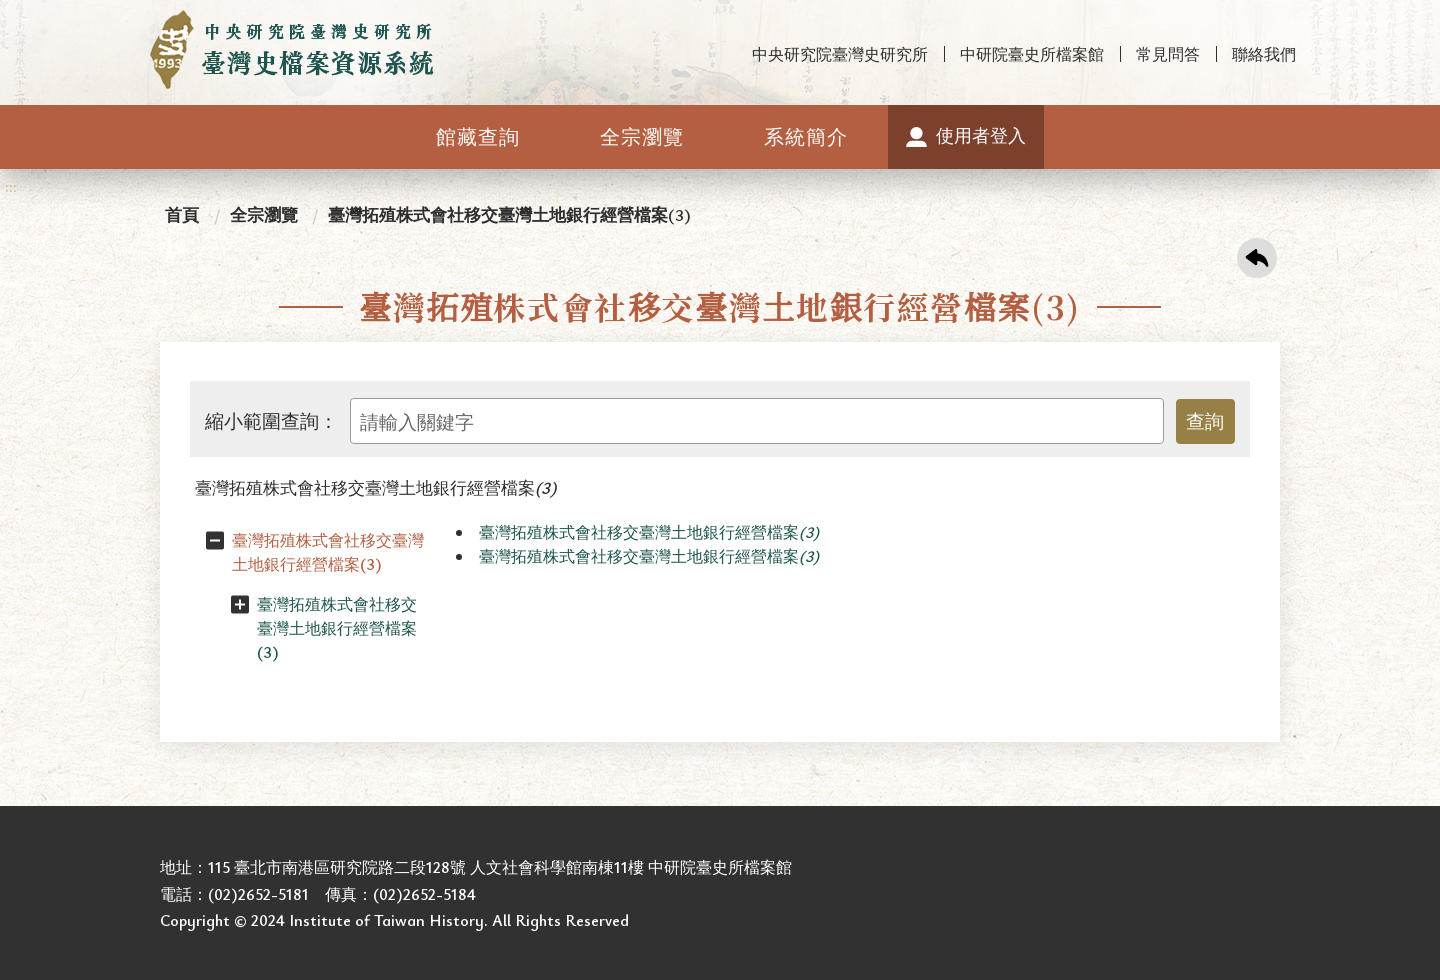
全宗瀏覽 (642, 136)
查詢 (1205, 420)
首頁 (182, 214)
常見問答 (1168, 54)
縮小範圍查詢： (271, 421)
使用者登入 (981, 135)
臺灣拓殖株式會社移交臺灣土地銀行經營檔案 (375, 487)
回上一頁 (1257, 258)
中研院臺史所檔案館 (1032, 54)
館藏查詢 (478, 136)
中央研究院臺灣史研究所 (840, 54)
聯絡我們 (1264, 54)
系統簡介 (806, 136)
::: (11, 17)
